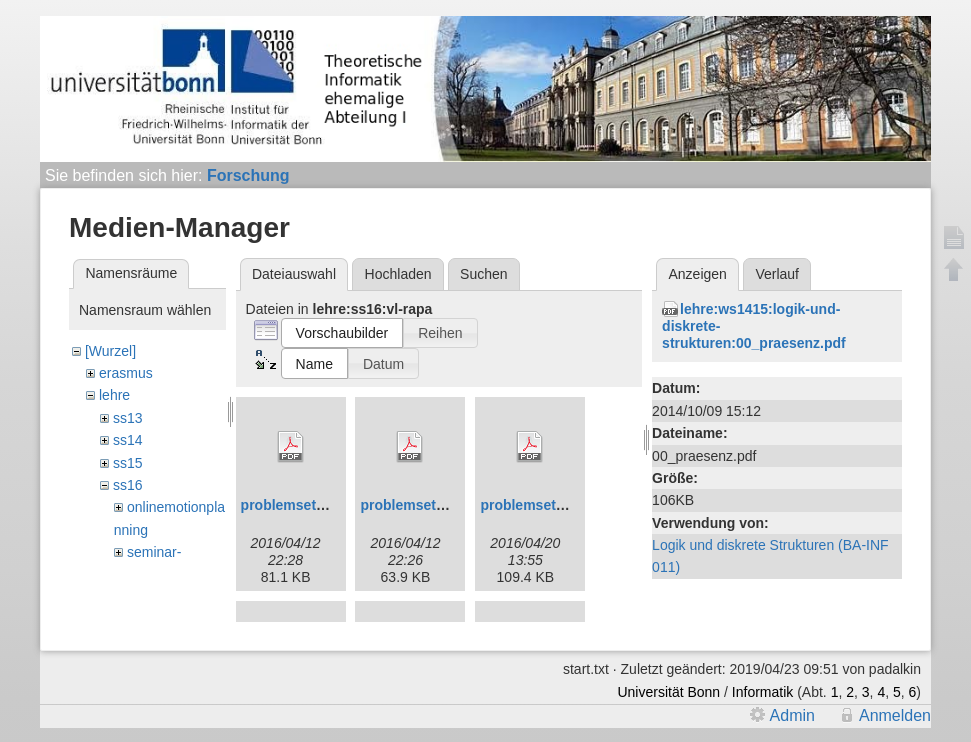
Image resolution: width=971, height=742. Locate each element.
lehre (114, 395)
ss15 (128, 463)
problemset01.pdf (418, 505)
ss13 (128, 418)
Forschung (248, 175)
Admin (792, 715)
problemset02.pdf (538, 505)
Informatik (762, 692)
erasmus (126, 373)
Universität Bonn (668, 692)
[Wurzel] (110, 351)
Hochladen (398, 274)
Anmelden (895, 715)
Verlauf (777, 274)
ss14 (128, 440)
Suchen (483, 274)
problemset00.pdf (299, 505)
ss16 (128, 485)
